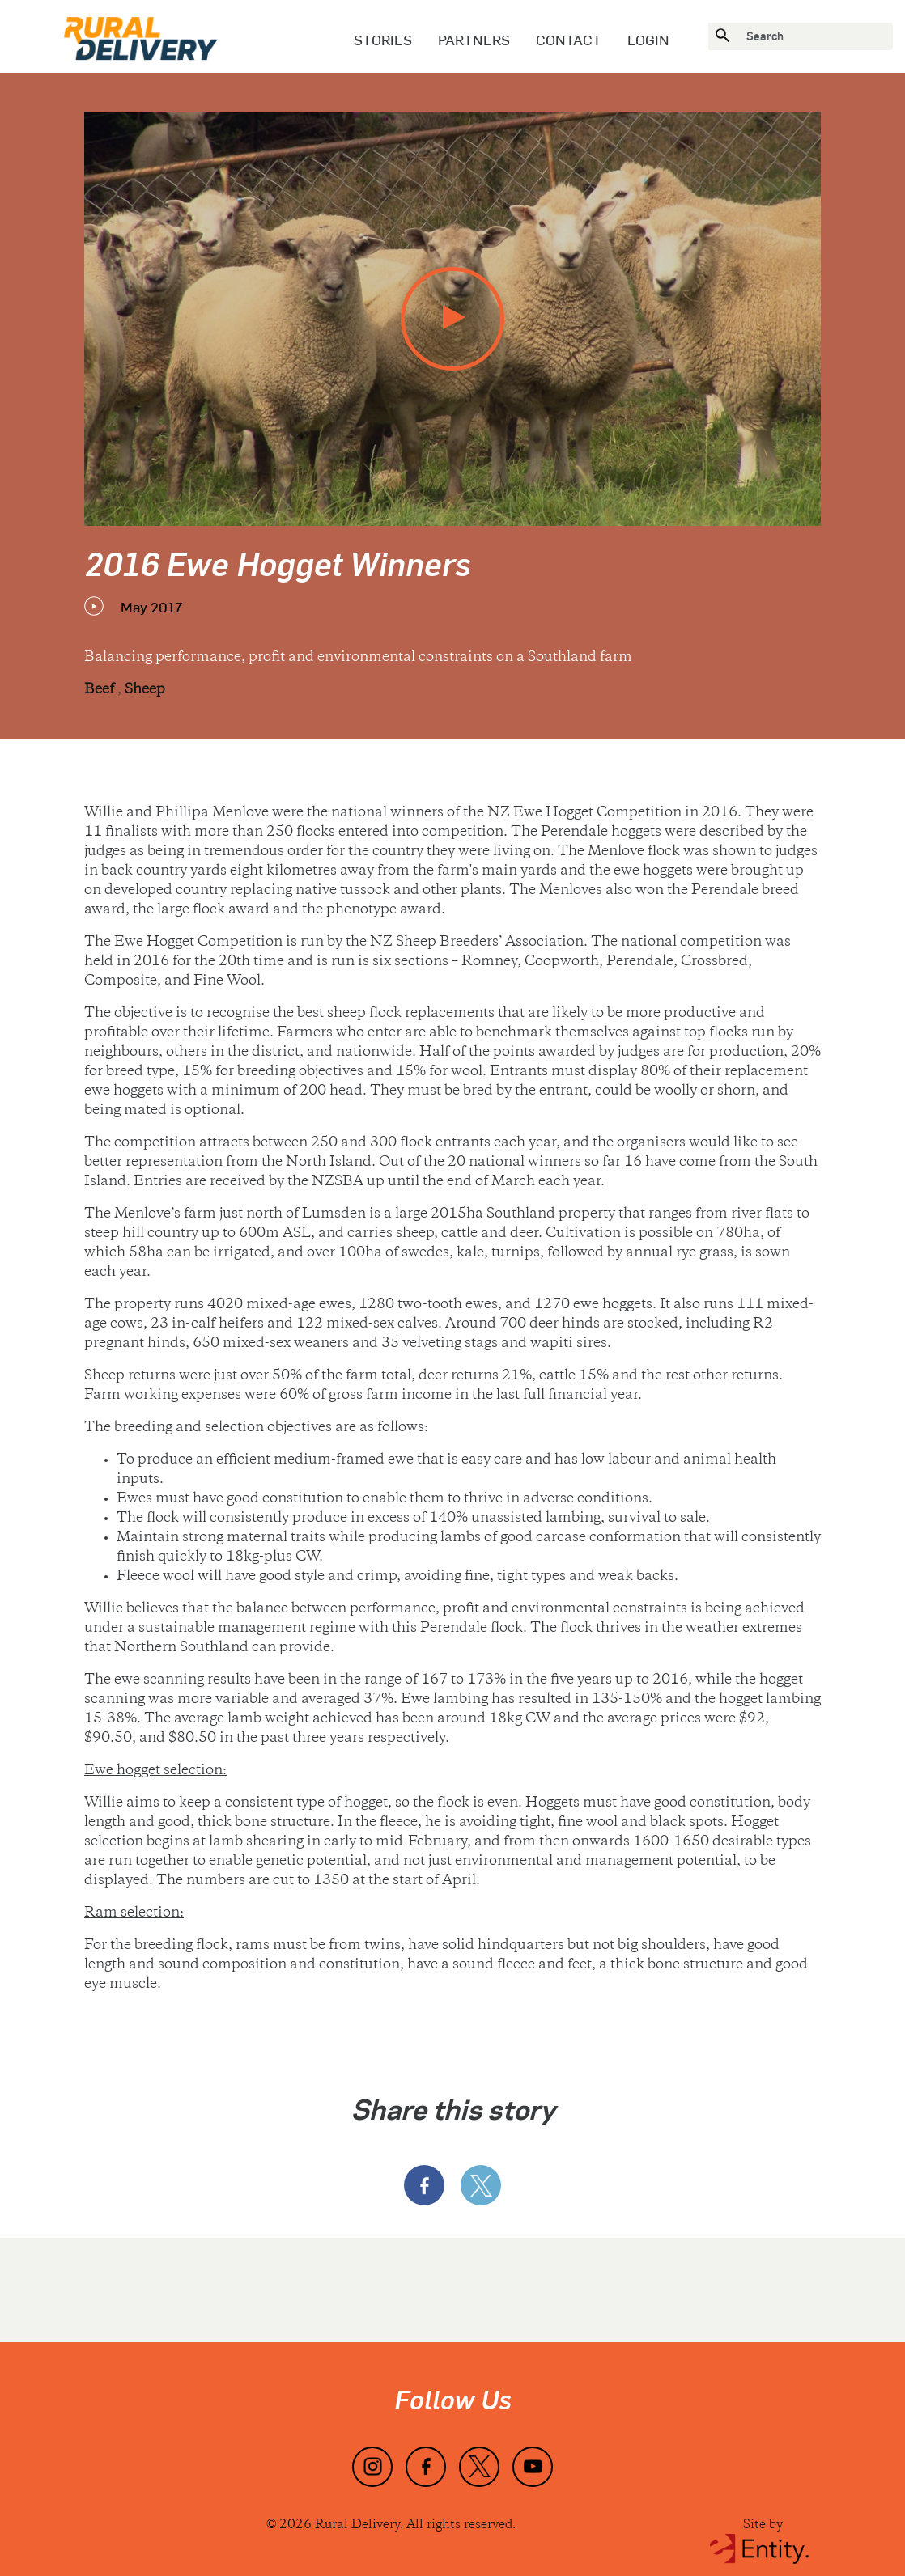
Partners (474, 39)
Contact (568, 39)
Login (648, 39)
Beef (100, 690)
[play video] (452, 319)
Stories (383, 39)
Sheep (145, 690)
